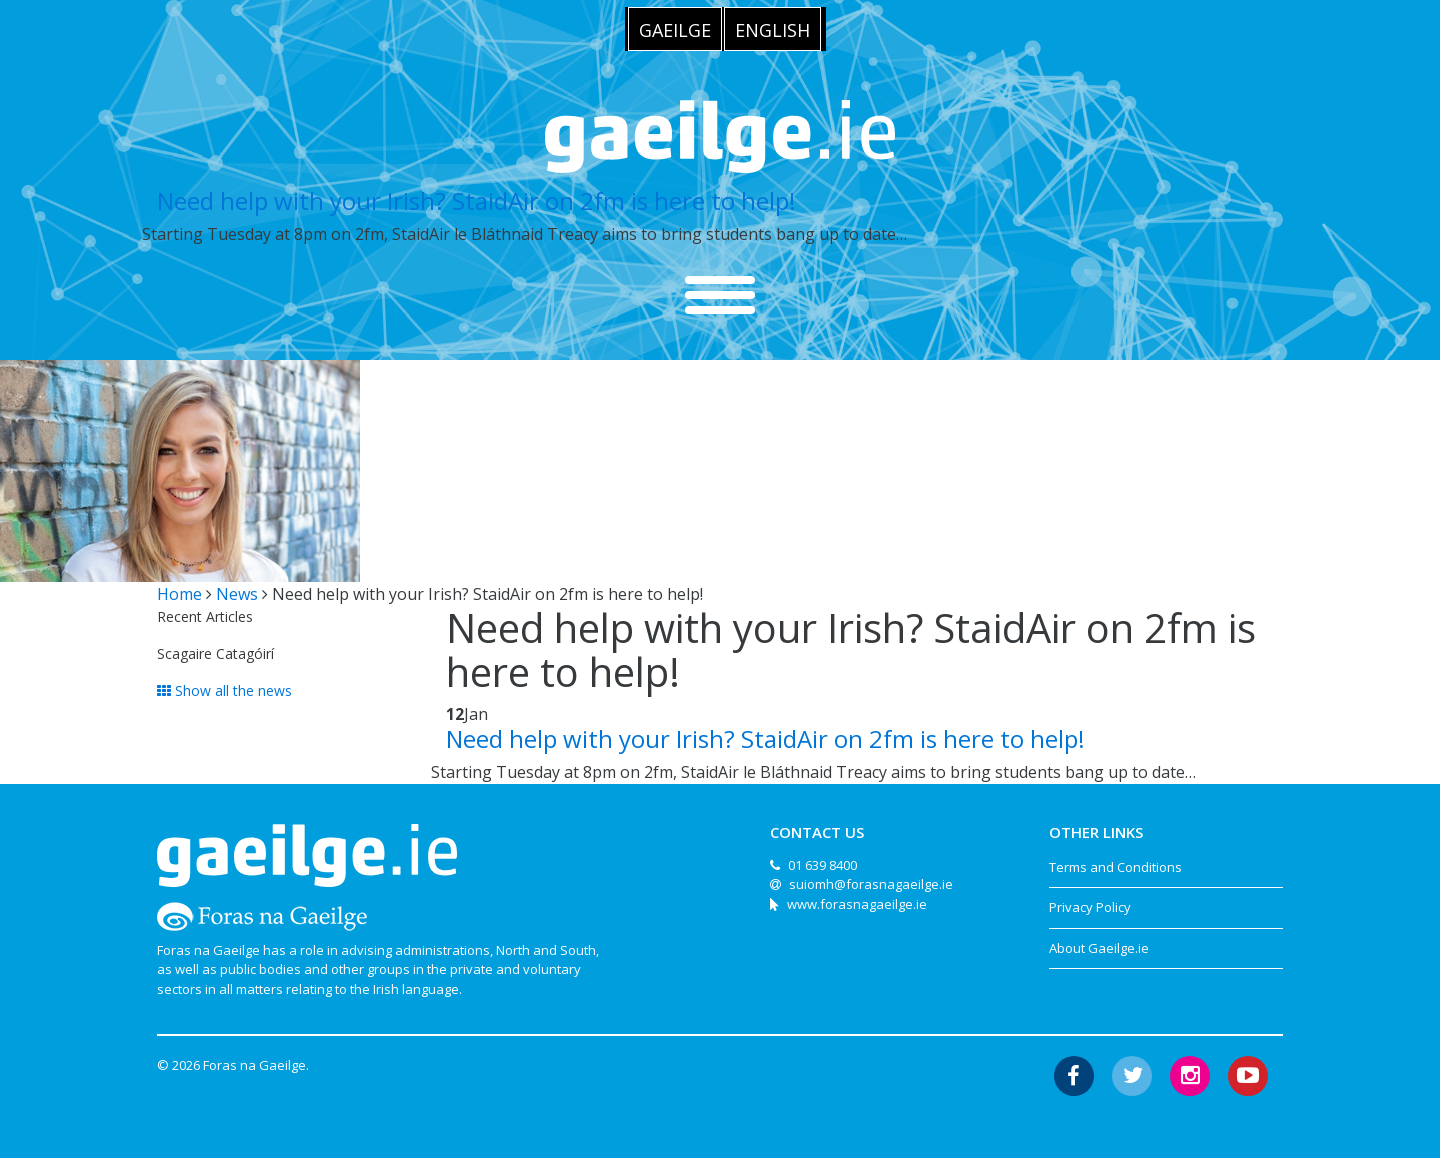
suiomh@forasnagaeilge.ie (871, 884)
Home (179, 594)
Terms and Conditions (1115, 867)
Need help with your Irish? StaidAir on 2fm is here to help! (476, 200)
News (237, 594)
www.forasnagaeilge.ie (857, 904)
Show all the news (224, 690)
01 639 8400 (822, 865)
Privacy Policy (1090, 907)
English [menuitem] (772, 30)
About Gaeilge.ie (1099, 948)
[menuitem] (675, 29)
